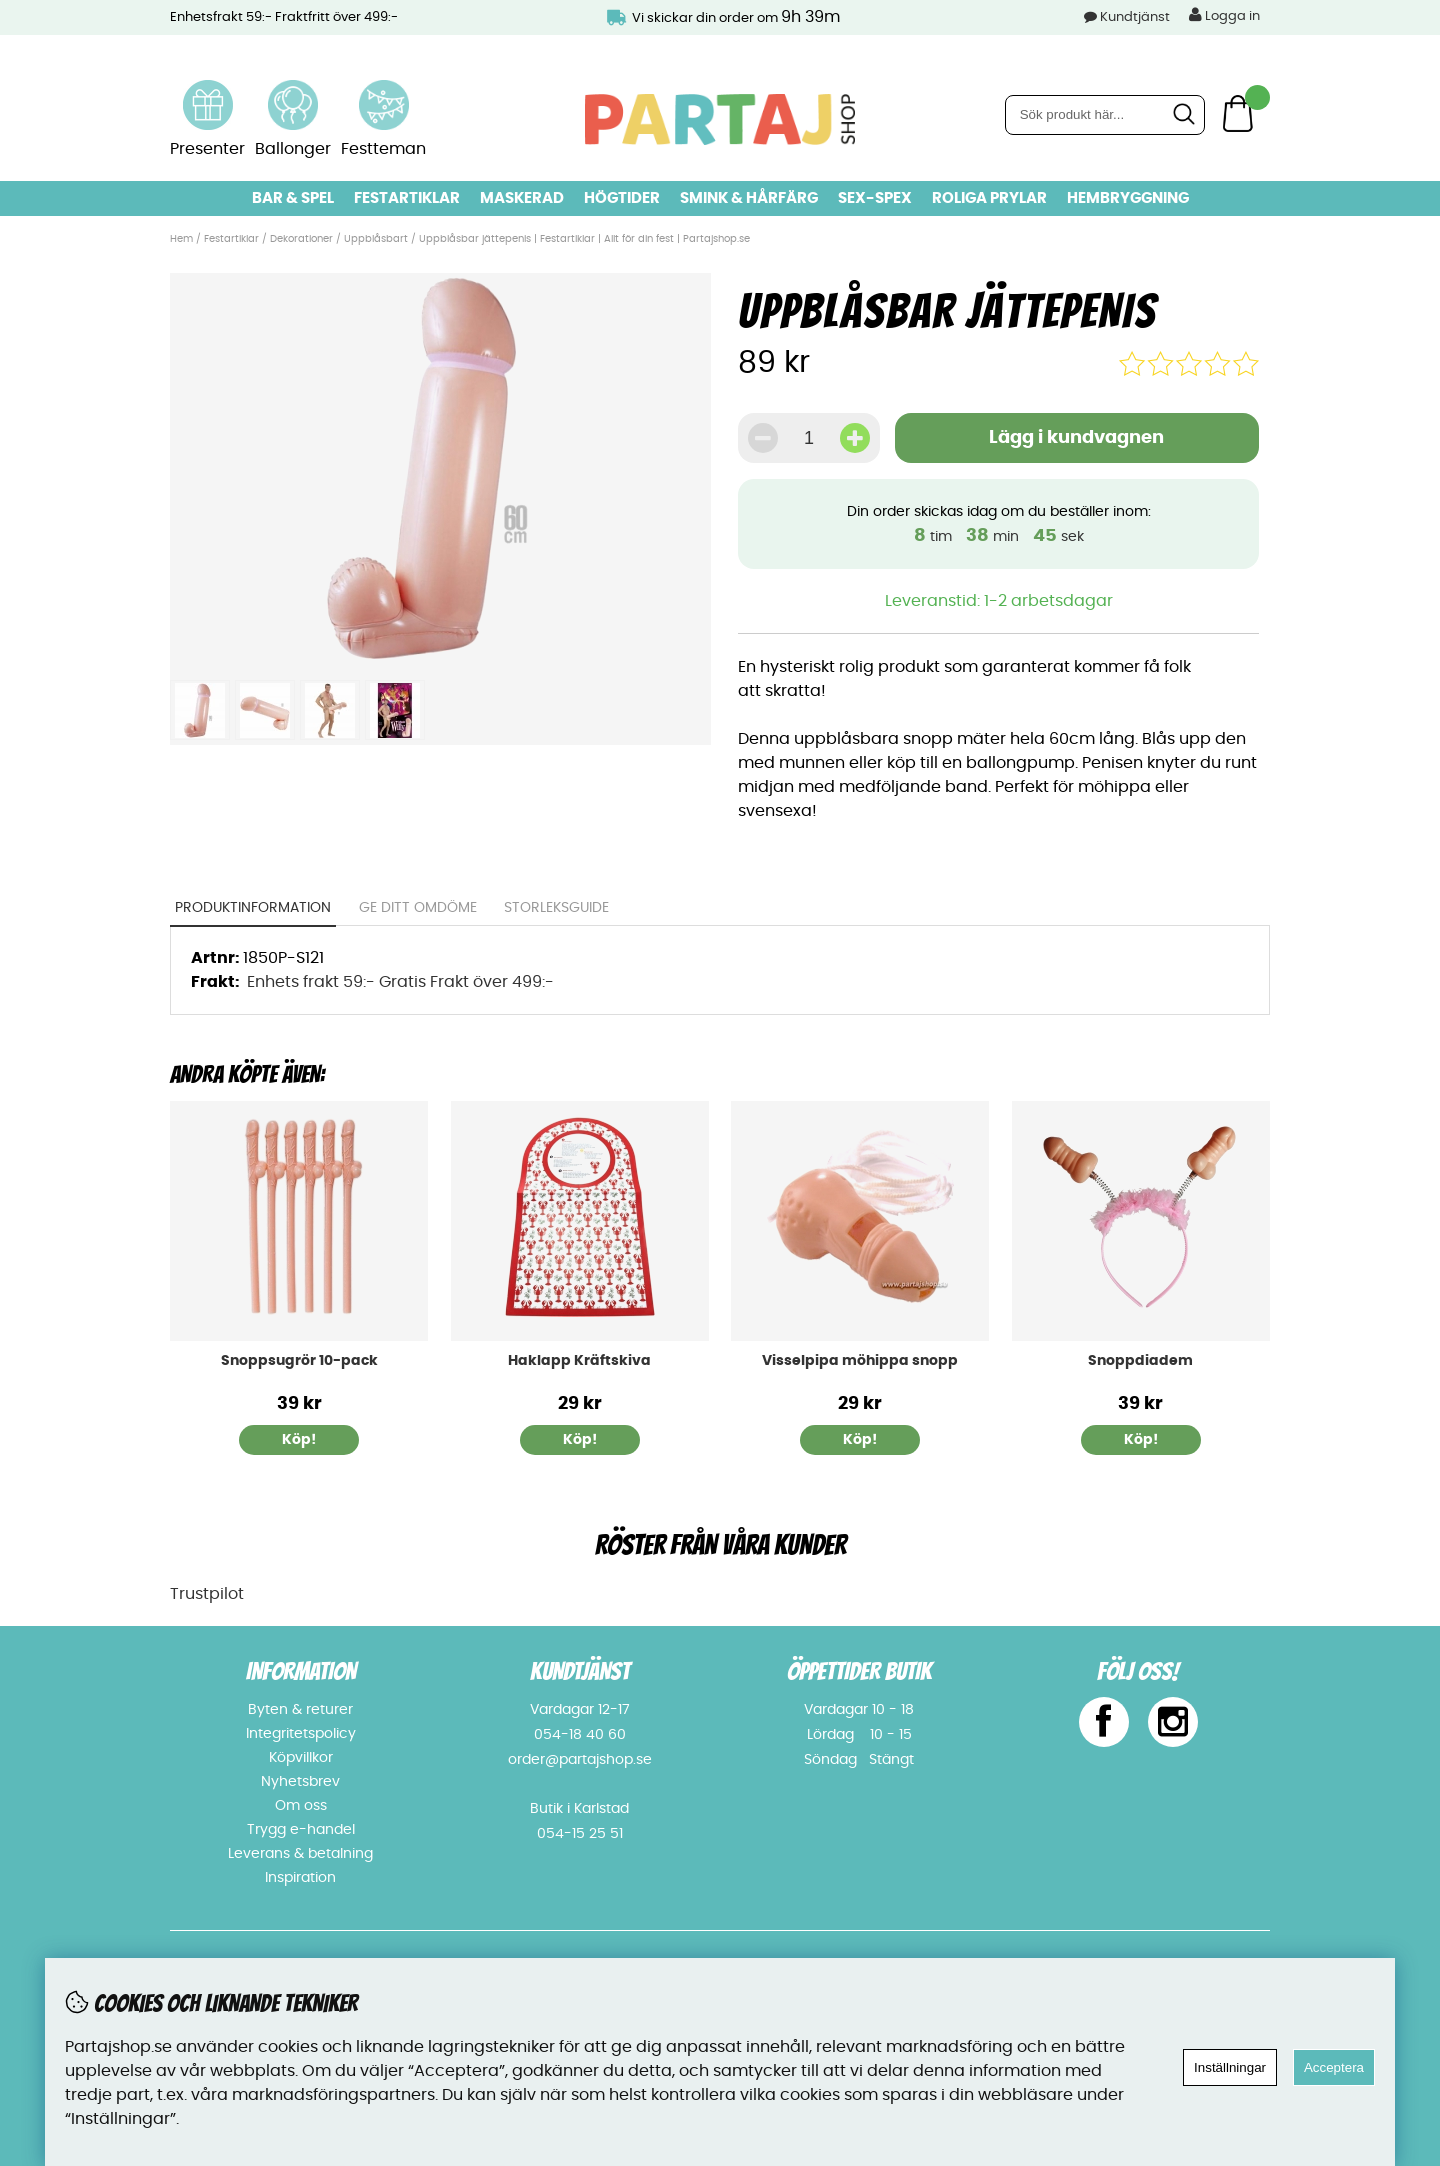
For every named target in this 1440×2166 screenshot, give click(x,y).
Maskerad (522, 198)
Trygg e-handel (301, 1830)
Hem (181, 239)
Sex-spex (875, 198)
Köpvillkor (301, 1758)
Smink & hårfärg (749, 198)
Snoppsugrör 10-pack (299, 1361)
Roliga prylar (989, 198)
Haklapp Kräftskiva (579, 1361)
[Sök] (1105, 115)
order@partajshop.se (580, 1760)
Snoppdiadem (1140, 1361)
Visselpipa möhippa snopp (860, 1361)
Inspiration (300, 1878)
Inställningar (1230, 2067)
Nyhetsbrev (300, 1782)
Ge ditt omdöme (418, 908)
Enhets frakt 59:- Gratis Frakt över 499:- (400, 982)
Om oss (301, 1806)
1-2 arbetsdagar (1048, 601)
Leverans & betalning (300, 1854)
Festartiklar (407, 198)
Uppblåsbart (376, 239)
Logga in (1224, 15)
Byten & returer (300, 1710)
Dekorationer (301, 239)
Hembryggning (1128, 198)
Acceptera (1334, 2067)
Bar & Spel (293, 198)
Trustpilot (207, 1594)
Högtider (622, 198)
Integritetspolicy (301, 1734)
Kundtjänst (1135, 17)
